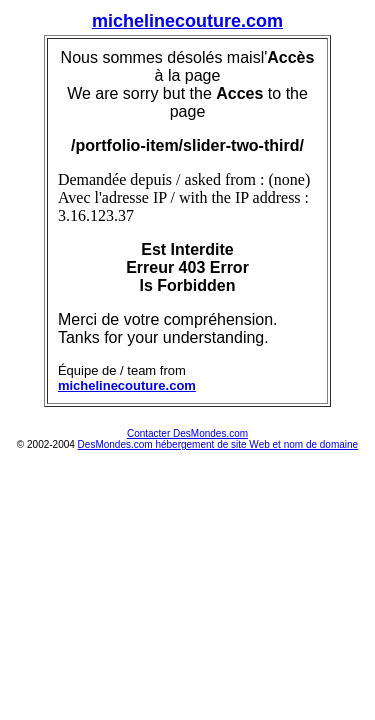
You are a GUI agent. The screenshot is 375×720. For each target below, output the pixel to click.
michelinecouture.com (187, 21)
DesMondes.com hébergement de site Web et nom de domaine (218, 444)
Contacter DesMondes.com (187, 433)
